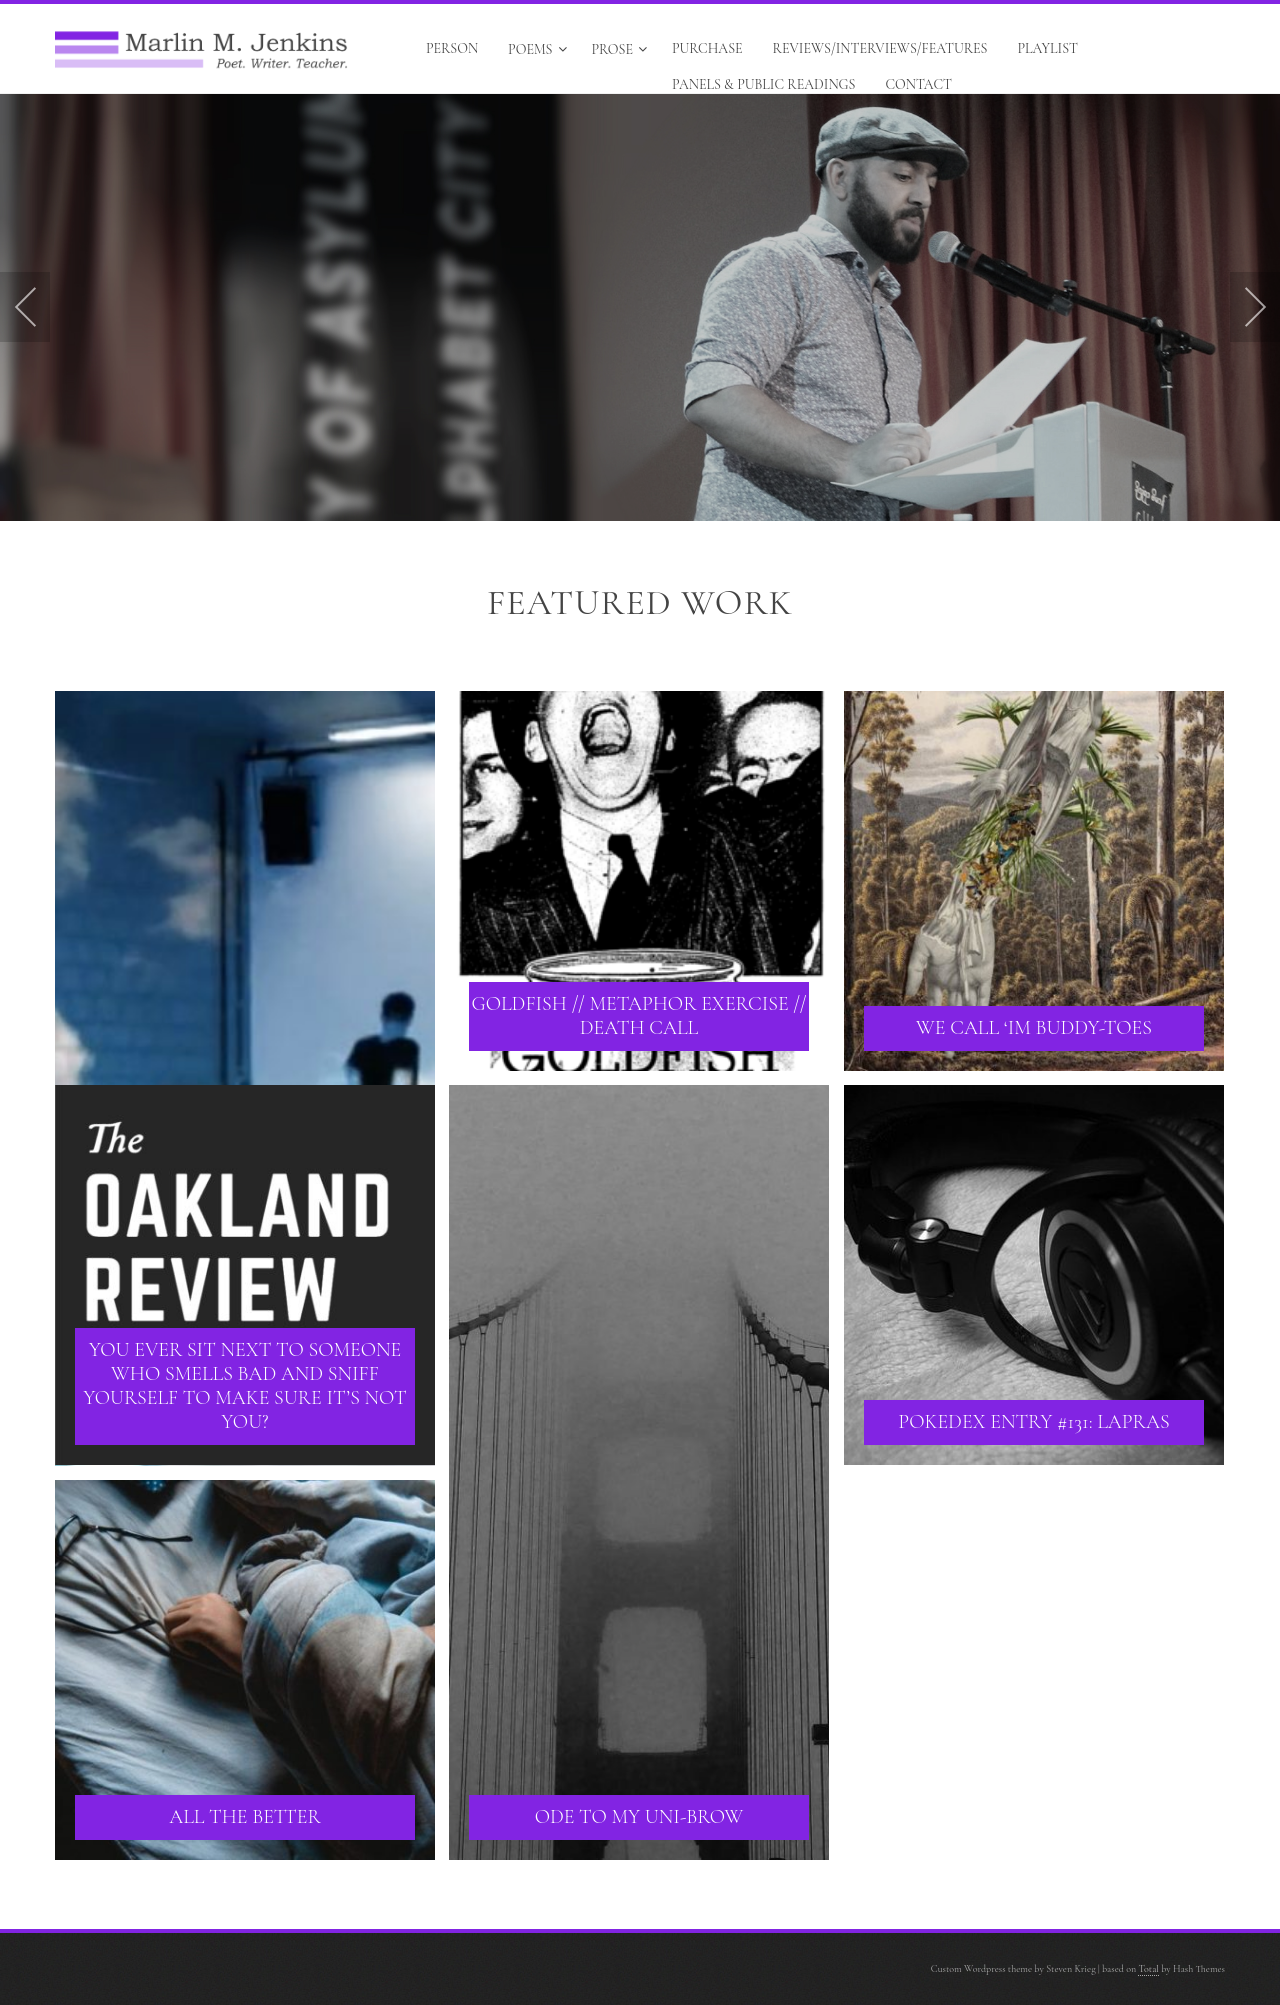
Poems (537, 49)
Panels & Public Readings (763, 84)
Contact (918, 84)
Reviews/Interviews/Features (880, 48)
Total (1148, 1969)
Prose (619, 49)
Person (452, 48)
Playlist (1047, 48)
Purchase (707, 48)
